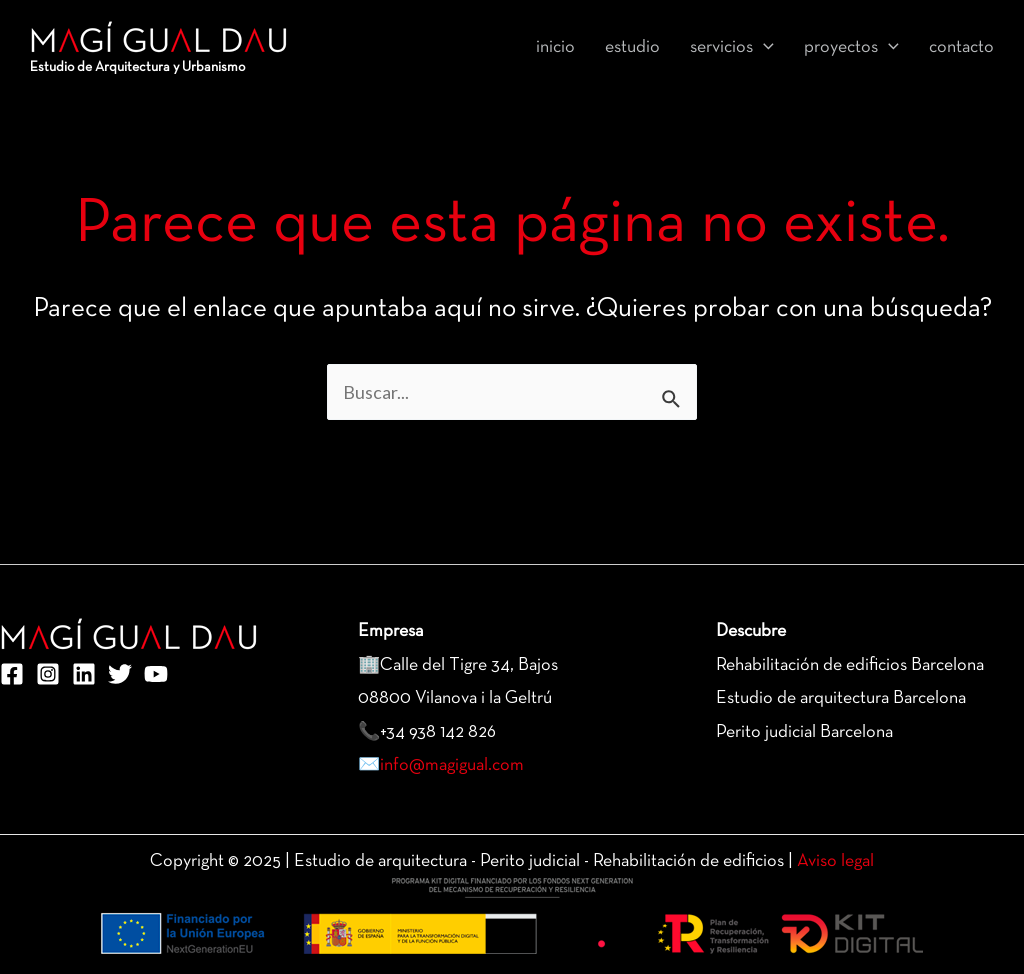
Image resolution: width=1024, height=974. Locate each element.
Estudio (632, 47)
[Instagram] (48, 674)
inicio (555, 47)
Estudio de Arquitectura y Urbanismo (137, 67)
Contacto (961, 47)
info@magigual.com (452, 765)
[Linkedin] (84, 674)
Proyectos (851, 47)
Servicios (732, 47)
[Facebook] (12, 674)
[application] (763, 47)
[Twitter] (120, 674)
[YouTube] (156, 674)
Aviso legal (835, 861)
